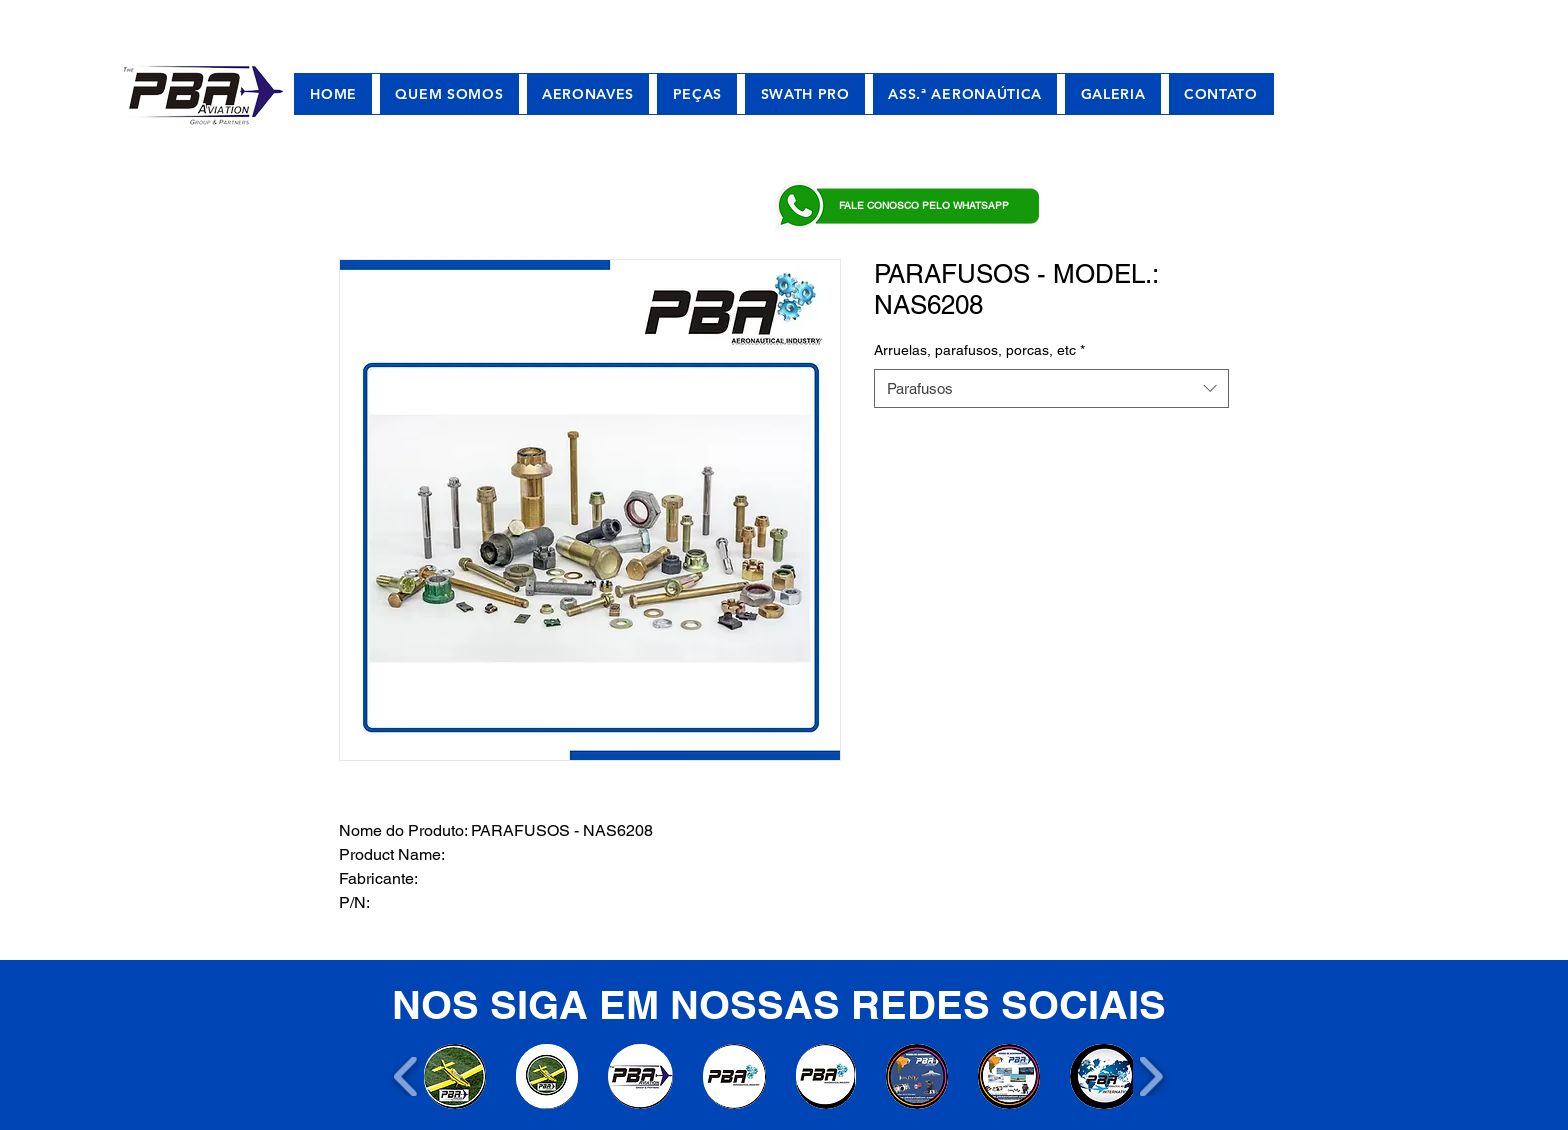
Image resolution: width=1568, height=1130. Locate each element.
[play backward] (406, 1076)
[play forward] (1150, 1076)
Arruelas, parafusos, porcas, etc (979, 350)
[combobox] (1051, 388)
